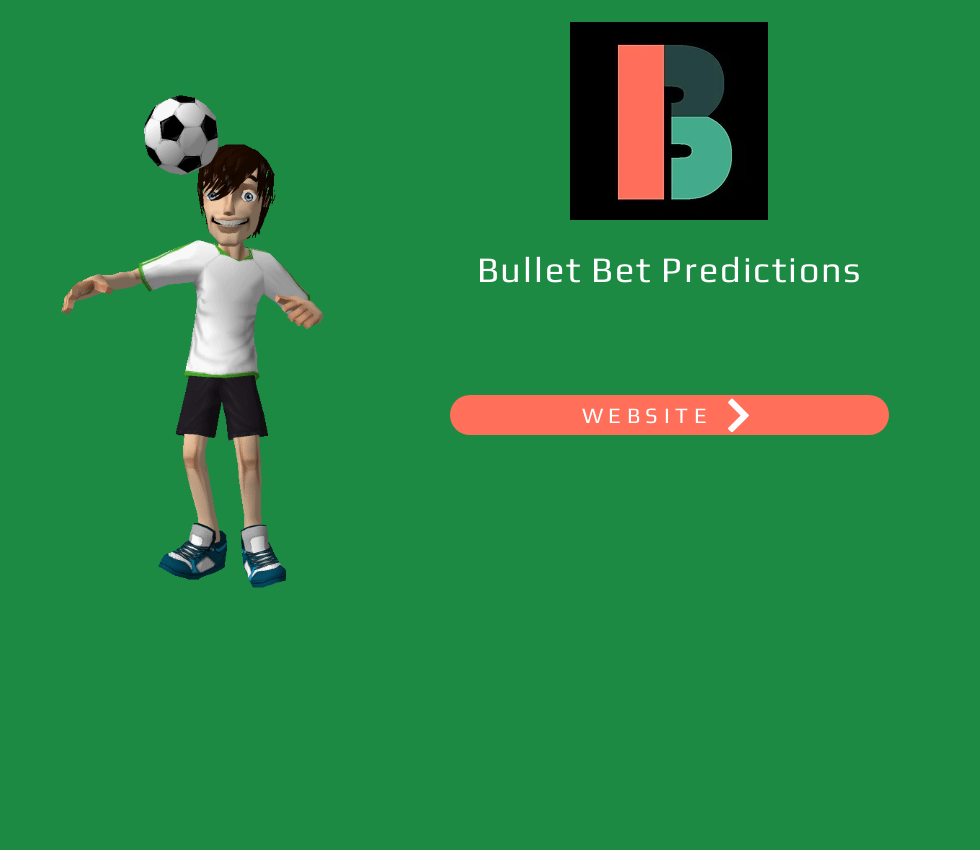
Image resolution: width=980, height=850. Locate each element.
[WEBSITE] (669, 415)
